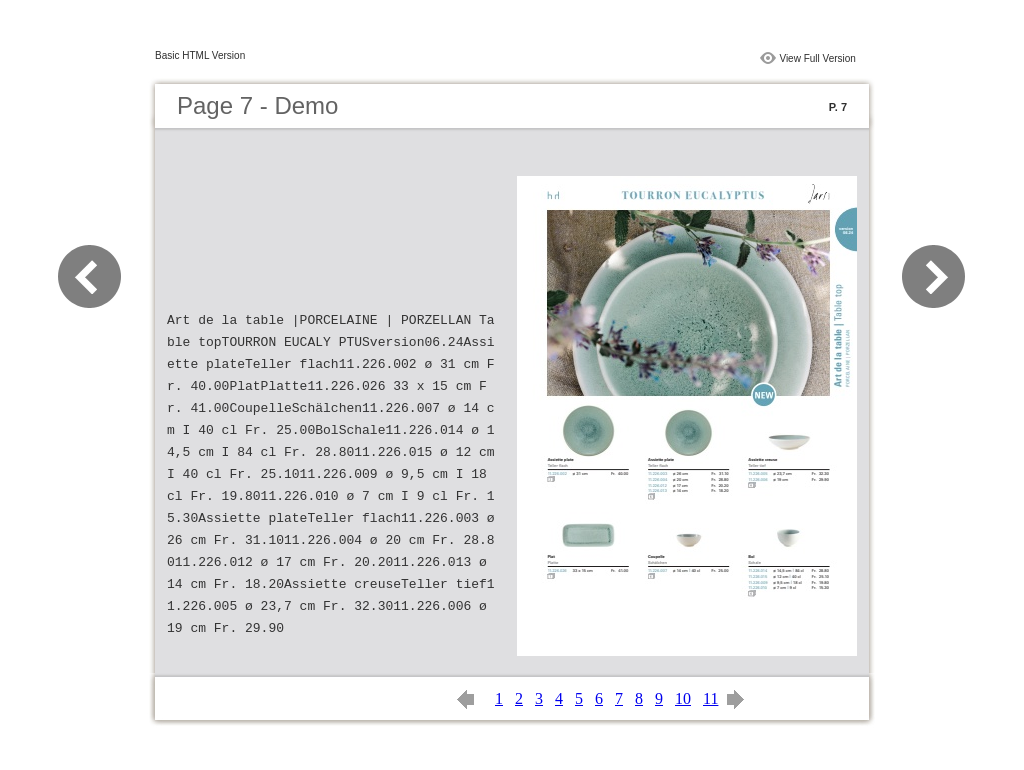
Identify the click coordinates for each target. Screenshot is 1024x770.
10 (683, 698)
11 (710, 698)
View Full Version (817, 58)
